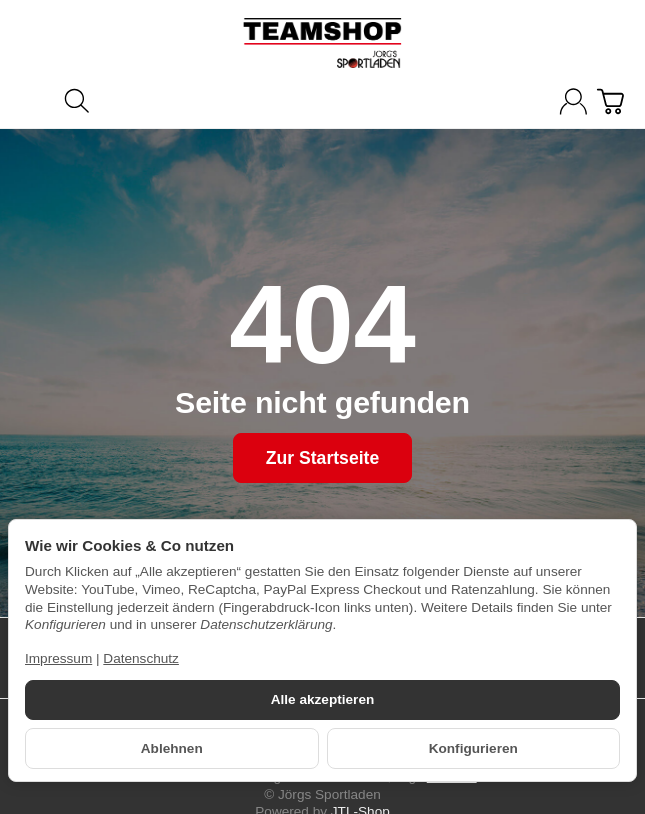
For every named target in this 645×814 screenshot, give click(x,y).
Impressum (58, 658)
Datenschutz (141, 658)
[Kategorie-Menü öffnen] (34, 99)
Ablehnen (172, 748)
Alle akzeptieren (323, 699)
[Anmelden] (573, 101)
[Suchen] (77, 101)
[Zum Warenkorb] (610, 101)
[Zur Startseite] (322, 43)
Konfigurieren (473, 748)
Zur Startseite (322, 458)
